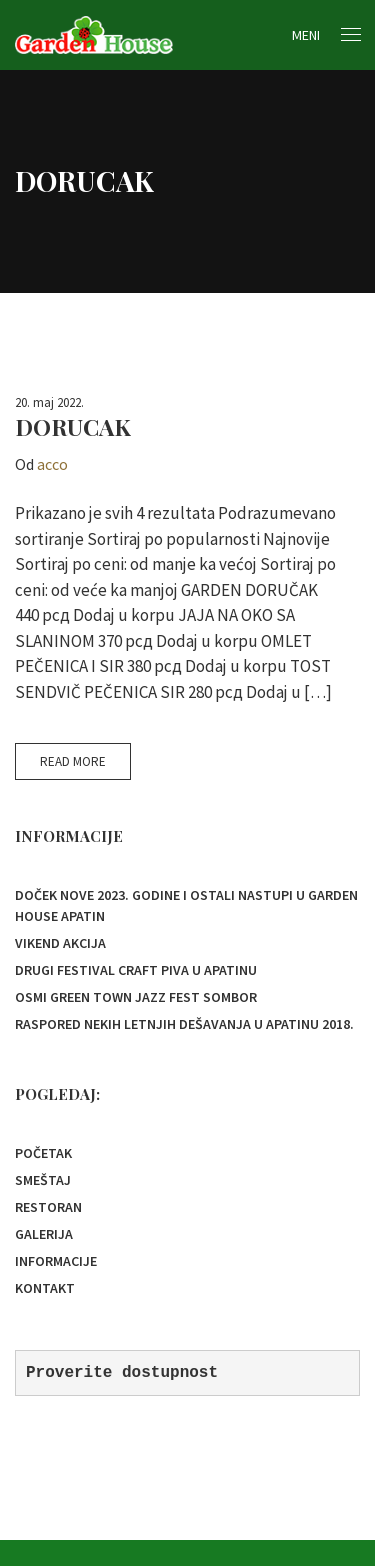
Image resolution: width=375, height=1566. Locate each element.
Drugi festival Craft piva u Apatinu (136, 970)
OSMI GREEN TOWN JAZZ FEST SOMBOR (136, 997)
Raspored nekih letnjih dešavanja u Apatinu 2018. (184, 1024)
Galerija (44, 1234)
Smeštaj (43, 1180)
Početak (43, 1153)
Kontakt (45, 1288)
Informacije (56, 1261)
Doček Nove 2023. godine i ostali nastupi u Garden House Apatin (186, 905)
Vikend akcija (60, 943)
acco (52, 464)
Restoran (48, 1207)
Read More (73, 761)
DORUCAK (73, 426)
